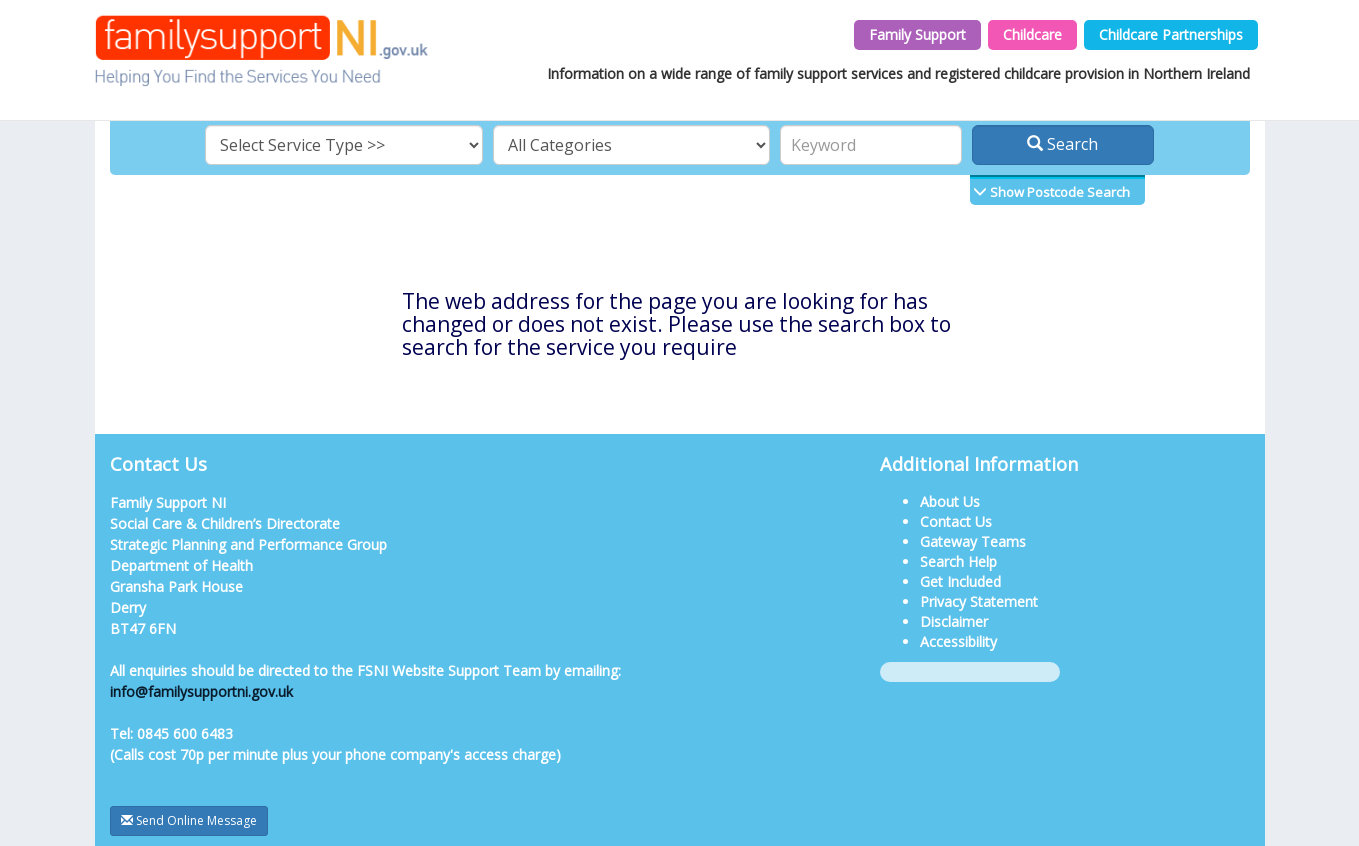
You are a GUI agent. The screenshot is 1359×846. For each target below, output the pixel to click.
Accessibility (958, 641)
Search (1062, 144)
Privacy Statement (979, 601)
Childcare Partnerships (1171, 34)
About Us (950, 501)
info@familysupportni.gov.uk (201, 691)
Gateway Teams (973, 541)
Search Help (958, 561)
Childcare (1032, 34)
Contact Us (956, 521)
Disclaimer (954, 621)
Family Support (917, 34)
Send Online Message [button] (189, 820)
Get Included (960, 581)
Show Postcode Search (1058, 192)
